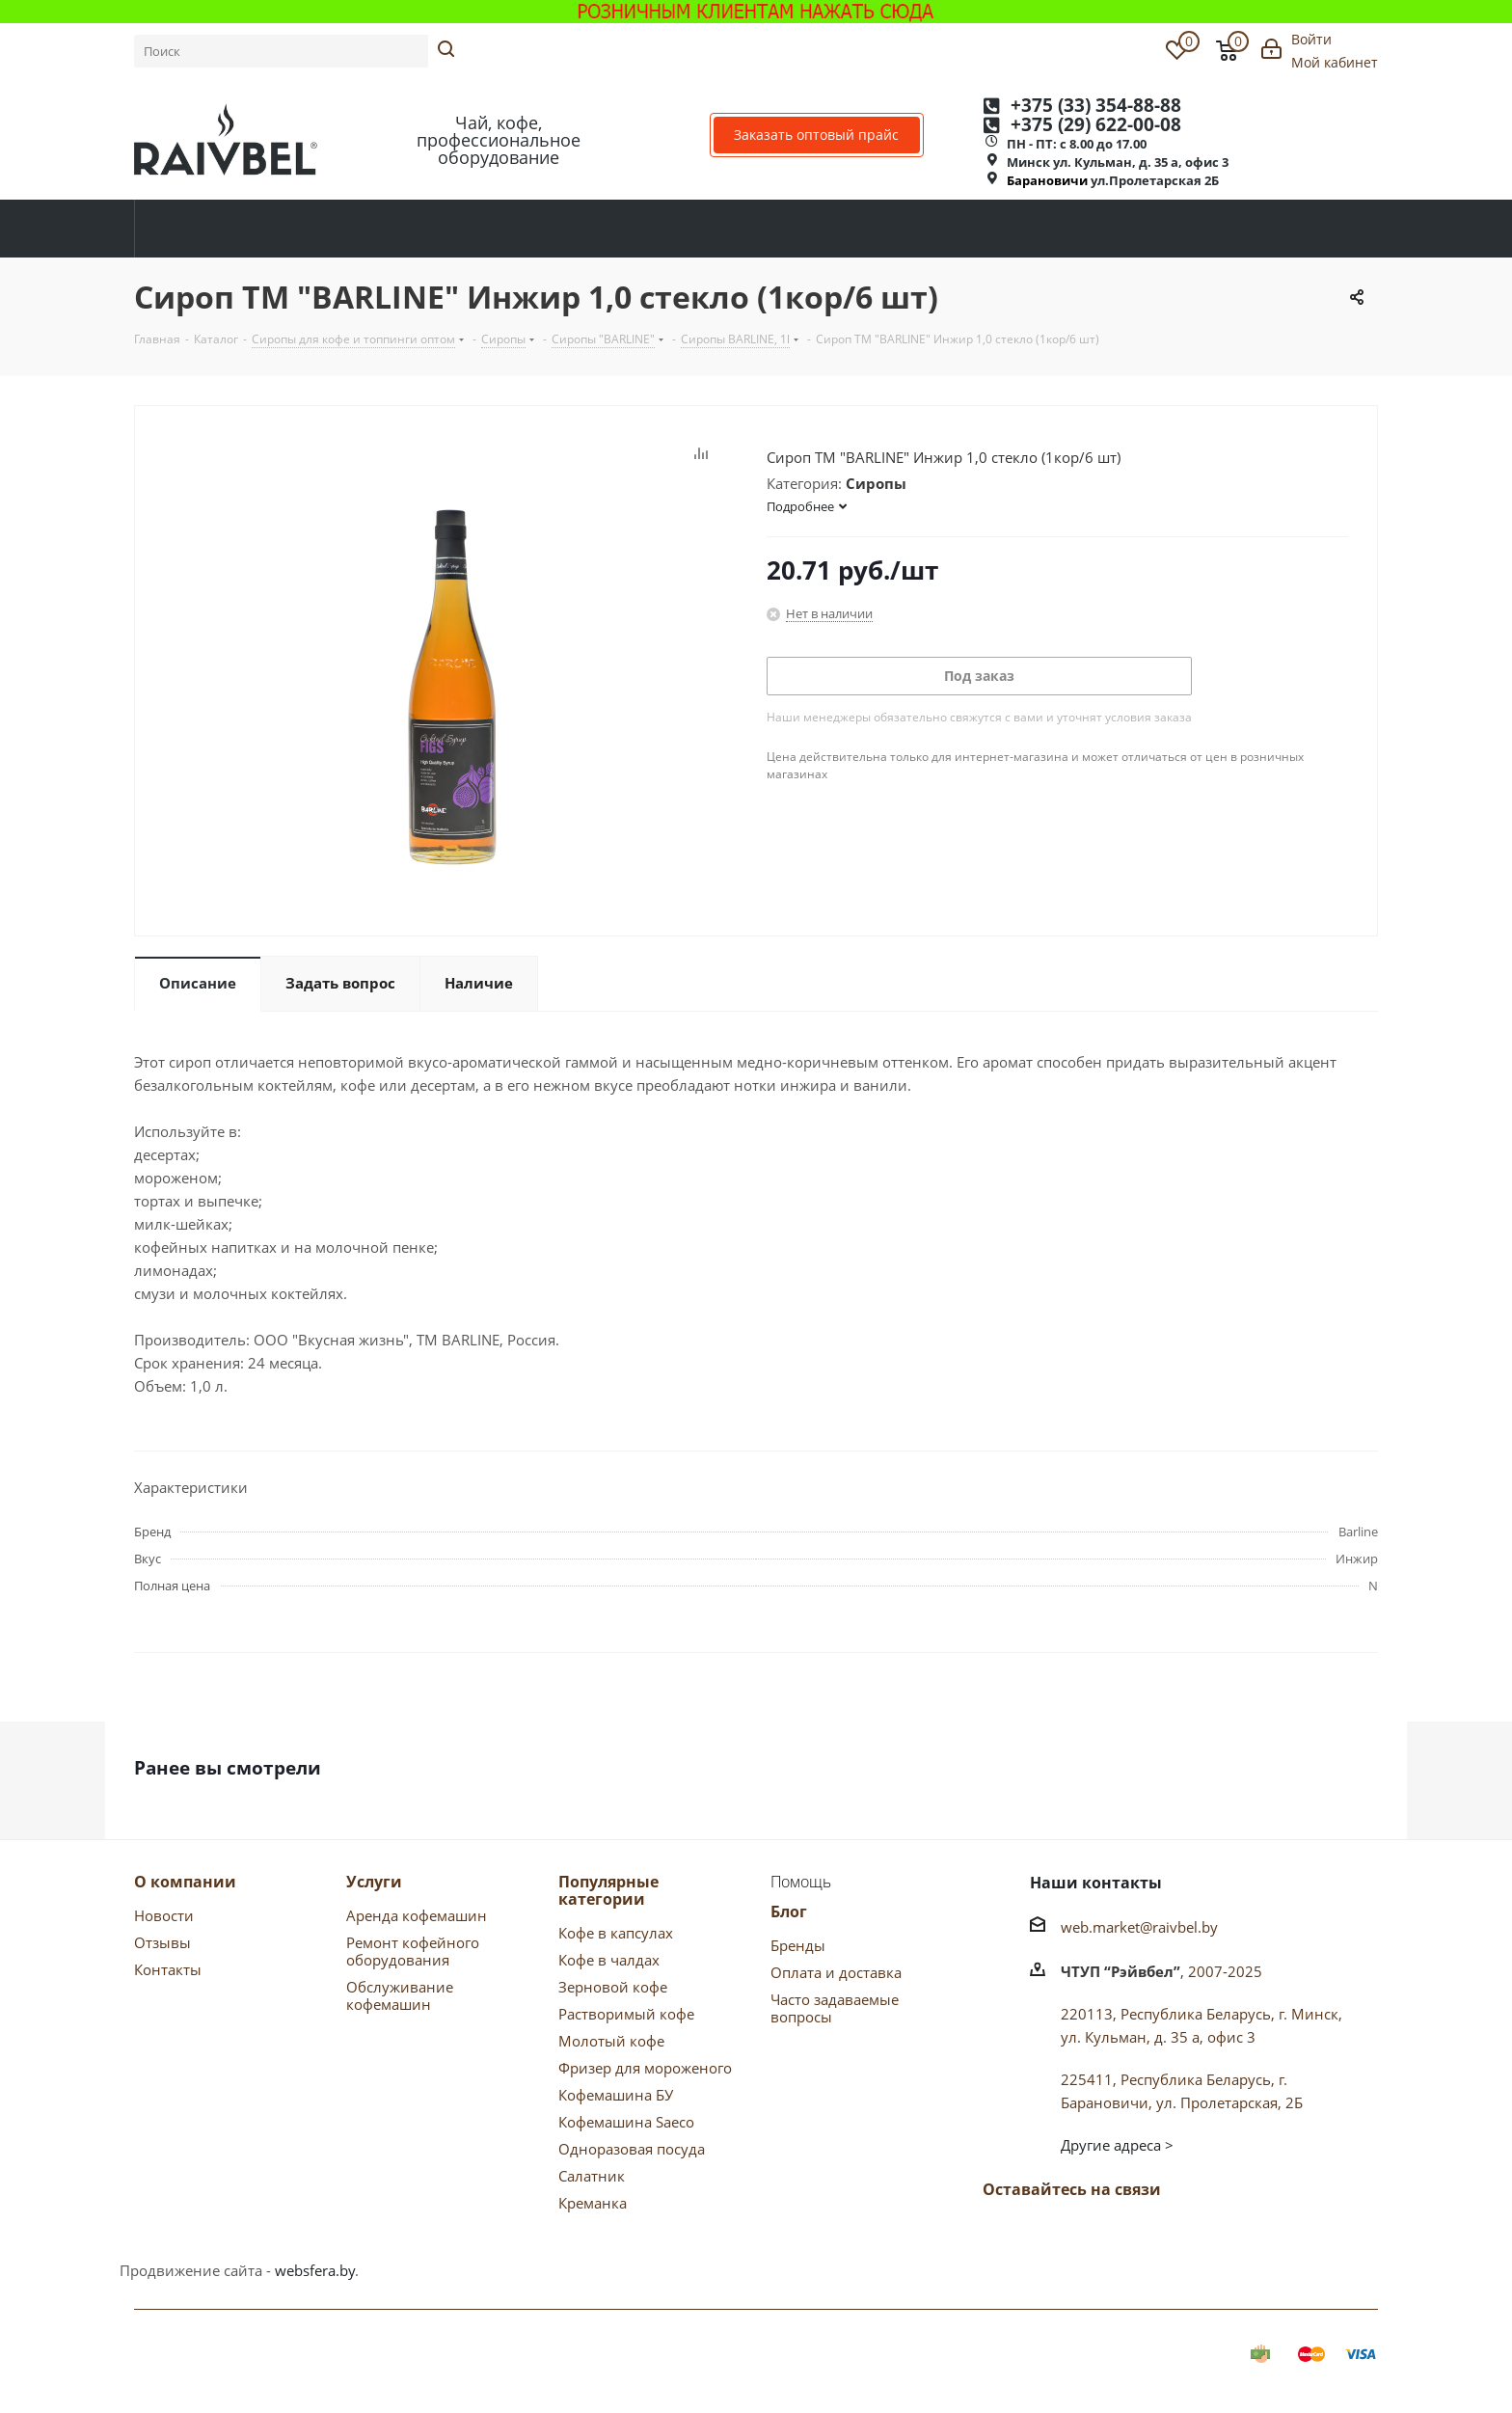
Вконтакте (1002, 2234)
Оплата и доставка (836, 1972)
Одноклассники (1098, 2234)
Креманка (592, 2202)
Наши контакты (1096, 1882)
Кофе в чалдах (609, 1959)
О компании (185, 1881)
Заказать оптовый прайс (816, 134)
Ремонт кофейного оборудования (412, 1951)
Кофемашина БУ (615, 2094)
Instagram (1146, 2234)
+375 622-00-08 (1096, 125)
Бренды (797, 1945)
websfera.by (315, 2270)
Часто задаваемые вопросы (834, 2008)
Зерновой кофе (612, 1986)
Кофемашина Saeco (626, 2121)
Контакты (168, 1969)
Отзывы (162, 1942)
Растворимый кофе (626, 2013)
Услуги (374, 1881)
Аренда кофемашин (416, 1915)
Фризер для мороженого (645, 2067)
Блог (788, 1911)
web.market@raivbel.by (1139, 1927)
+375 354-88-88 (1096, 105)
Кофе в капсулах (615, 1932)
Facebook (1050, 2234)
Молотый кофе (611, 2040)
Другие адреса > (1117, 2145)
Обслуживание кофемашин (399, 1995)
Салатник (591, 2175)
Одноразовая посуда (631, 2148)
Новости (164, 1915)
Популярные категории (608, 1890)
